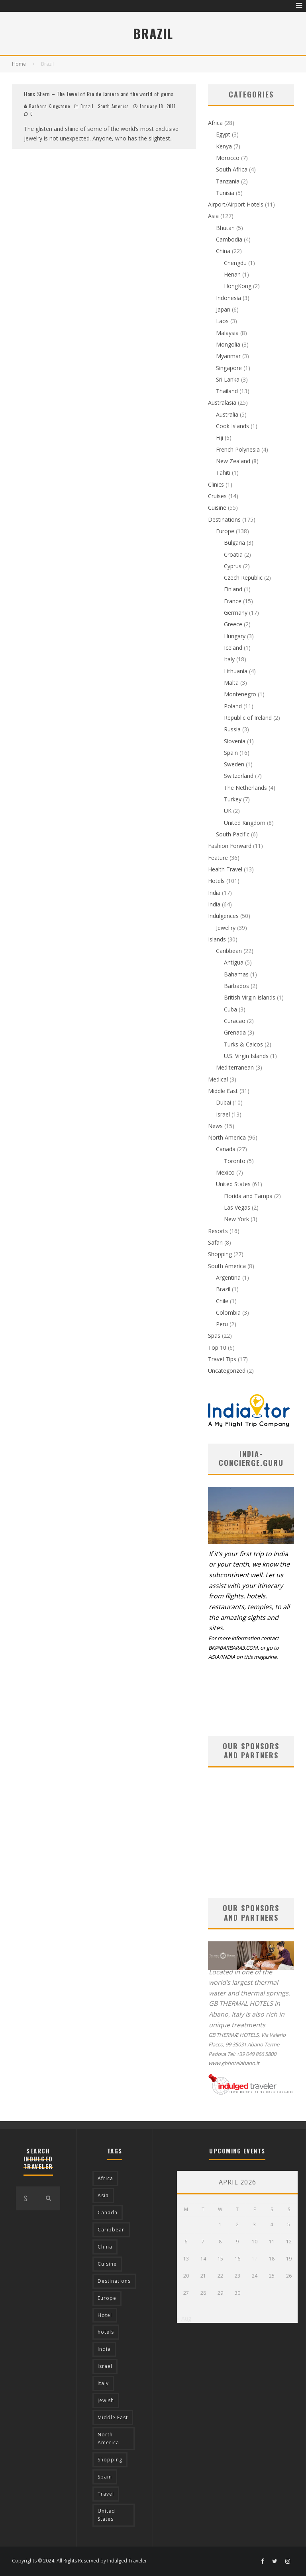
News (215, 1126)
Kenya (224, 146)
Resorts (218, 1231)
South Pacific (232, 834)
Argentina (228, 1277)
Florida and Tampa (248, 1196)
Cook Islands (232, 426)
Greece (233, 624)
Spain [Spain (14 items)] (105, 2476)
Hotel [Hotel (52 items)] (105, 2315)
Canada (225, 1149)
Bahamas (236, 974)
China (223, 251)
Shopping (220, 1254)
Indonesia (228, 298)
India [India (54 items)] (104, 2349)
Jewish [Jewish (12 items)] (106, 2400)
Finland (233, 589)
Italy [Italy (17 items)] (103, 2383)
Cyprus (232, 566)
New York (236, 1219)
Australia (227, 414)
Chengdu (235, 263)
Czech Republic (243, 577)
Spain (231, 752)
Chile (222, 1301)
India (214, 892)
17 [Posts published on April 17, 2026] (254, 2258)
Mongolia (228, 344)
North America (227, 1137)
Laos (222, 321)
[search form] (26, 2198)
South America (113, 106)
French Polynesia (238, 449)
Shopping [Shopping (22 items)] (110, 2459)
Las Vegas (237, 1207)
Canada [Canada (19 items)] (108, 2212)
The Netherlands (245, 787)
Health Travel (225, 869)
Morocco (227, 158)
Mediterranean (235, 1067)
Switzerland (238, 775)
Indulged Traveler (127, 2560)
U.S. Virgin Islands (246, 1056)
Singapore (229, 368)
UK (227, 810)
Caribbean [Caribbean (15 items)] (111, 2229)
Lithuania (235, 671)
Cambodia (229, 239)
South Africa (231, 169)
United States (233, 1184)
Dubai (223, 1102)
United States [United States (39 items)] (106, 2515)
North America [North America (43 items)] (108, 2438)
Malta (231, 682)
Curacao (234, 1021)
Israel (223, 1114)
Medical (218, 1079)
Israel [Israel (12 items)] (105, 2366)
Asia (213, 216)
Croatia (233, 554)
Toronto (234, 1161)
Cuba (230, 1009)
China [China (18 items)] (105, 2246)
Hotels (216, 881)
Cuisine (217, 507)
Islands (217, 939)
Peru (222, 1324)
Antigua (233, 962)
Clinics (216, 484)
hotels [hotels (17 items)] (106, 2332)
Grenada (235, 1032)
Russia (232, 729)
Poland (233, 706)
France (232, 601)
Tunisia (225, 193)
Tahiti (223, 472)
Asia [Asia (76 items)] (103, 2195)
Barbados (236, 986)
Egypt (223, 134)
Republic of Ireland (248, 717)
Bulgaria (234, 542)
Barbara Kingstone (47, 106)
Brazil (87, 106)
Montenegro (240, 694)
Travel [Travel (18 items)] (106, 2493)
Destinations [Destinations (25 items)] (114, 2281)
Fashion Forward (229, 846)
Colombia (228, 1312)
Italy (229, 659)
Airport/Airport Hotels (235, 204)
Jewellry (225, 927)
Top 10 (217, 1347)
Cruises (217, 496)
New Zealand (233, 461)
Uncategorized (226, 1370)
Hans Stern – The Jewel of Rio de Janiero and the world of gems (98, 94)
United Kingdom (244, 822)
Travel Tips (222, 1359)
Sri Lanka (227, 379)
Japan (223, 309)
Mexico (225, 1172)
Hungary (234, 636)
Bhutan (225, 228)
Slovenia (234, 741)
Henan (232, 274)
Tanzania (227, 181)
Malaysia (227, 333)
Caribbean (229, 951)
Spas (214, 1335)
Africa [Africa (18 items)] (105, 2178)
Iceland (233, 647)
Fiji (219, 437)
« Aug (184, 2318)
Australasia (222, 402)
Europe (225, 531)
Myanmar (228, 356)
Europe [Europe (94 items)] (107, 2298)
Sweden (234, 764)
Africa (215, 123)
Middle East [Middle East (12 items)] (113, 2417)
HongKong (237, 286)
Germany (235, 612)
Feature (218, 857)
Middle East (223, 1091)
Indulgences (223, 916)
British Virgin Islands (249, 997)
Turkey (232, 799)
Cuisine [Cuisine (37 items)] (107, 2263)
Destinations (224, 519)
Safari (215, 1242)
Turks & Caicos (243, 1044)
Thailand (227, 391)
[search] (48, 2198)
